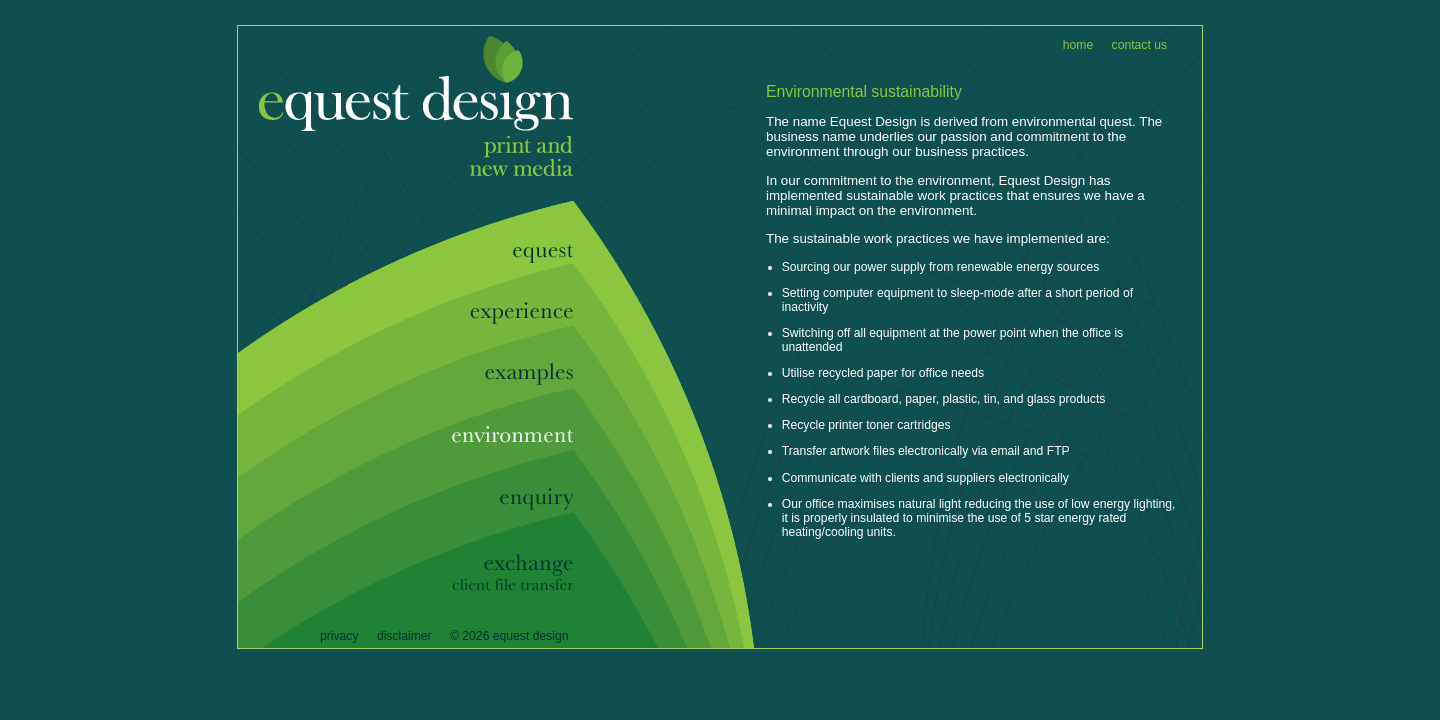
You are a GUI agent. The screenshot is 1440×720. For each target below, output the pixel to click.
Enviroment (503, 436)
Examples (503, 374)
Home (1078, 45)
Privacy (339, 636)
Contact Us (1139, 45)
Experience (503, 313)
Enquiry (503, 500)
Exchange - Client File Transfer (503, 573)
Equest (405, 78)
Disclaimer (404, 636)
